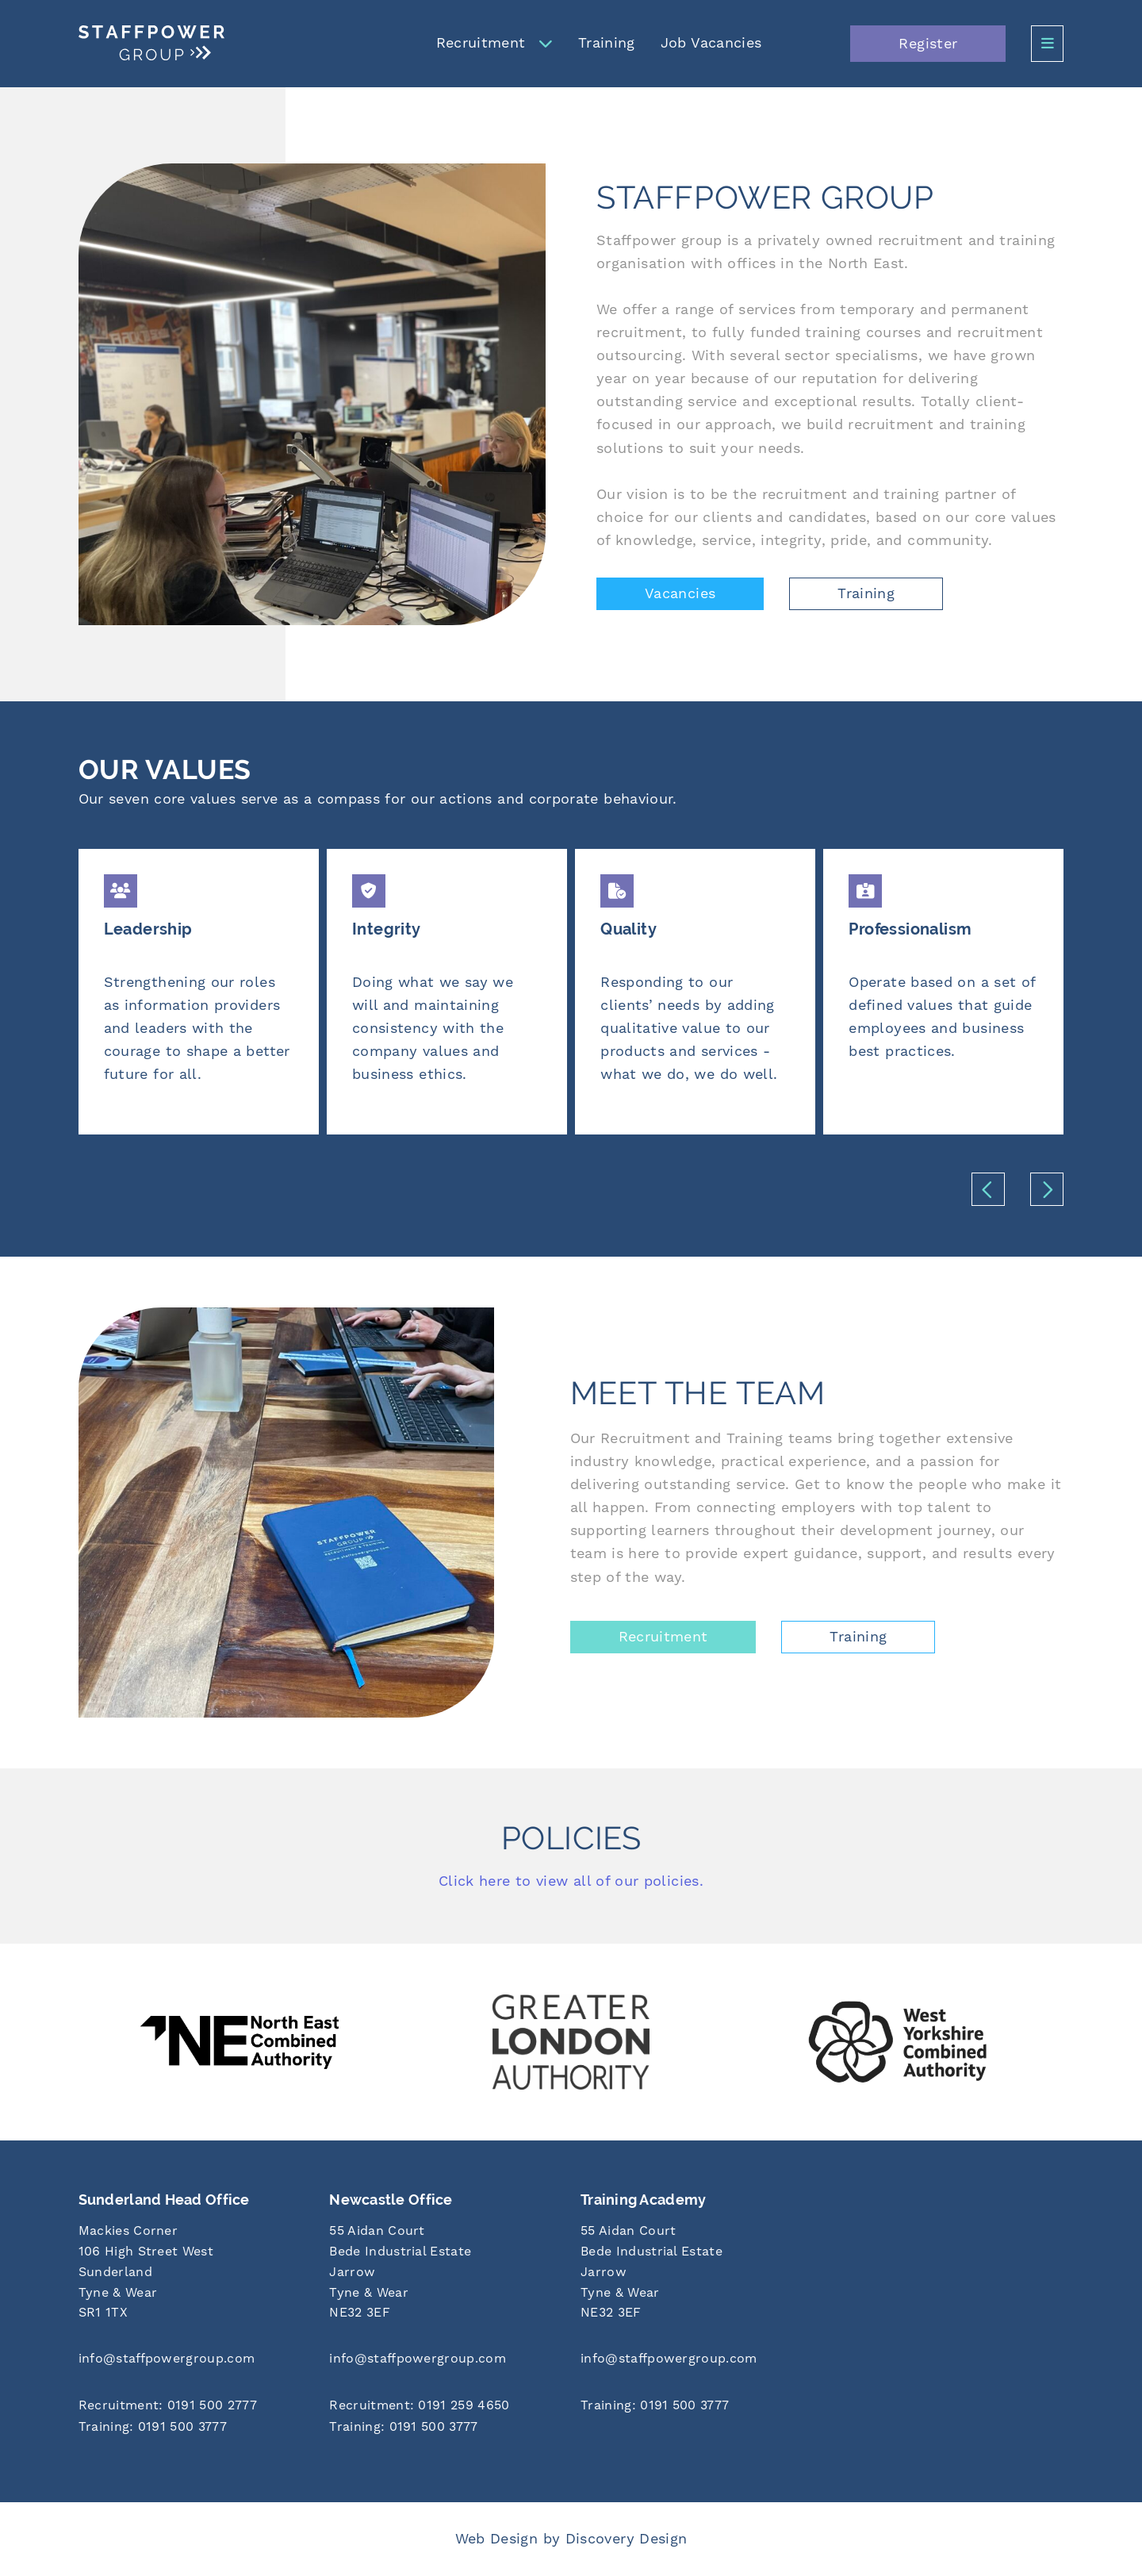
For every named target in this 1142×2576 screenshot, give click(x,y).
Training (606, 43)
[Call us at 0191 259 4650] (445, 2406)
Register (928, 44)
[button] (988, 1189)
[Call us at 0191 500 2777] (195, 2406)
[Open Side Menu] (1047, 43)
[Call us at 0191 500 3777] (195, 2428)
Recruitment (481, 43)
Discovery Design (626, 2539)
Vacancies (680, 594)
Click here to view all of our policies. (571, 1881)
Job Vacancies (711, 43)
